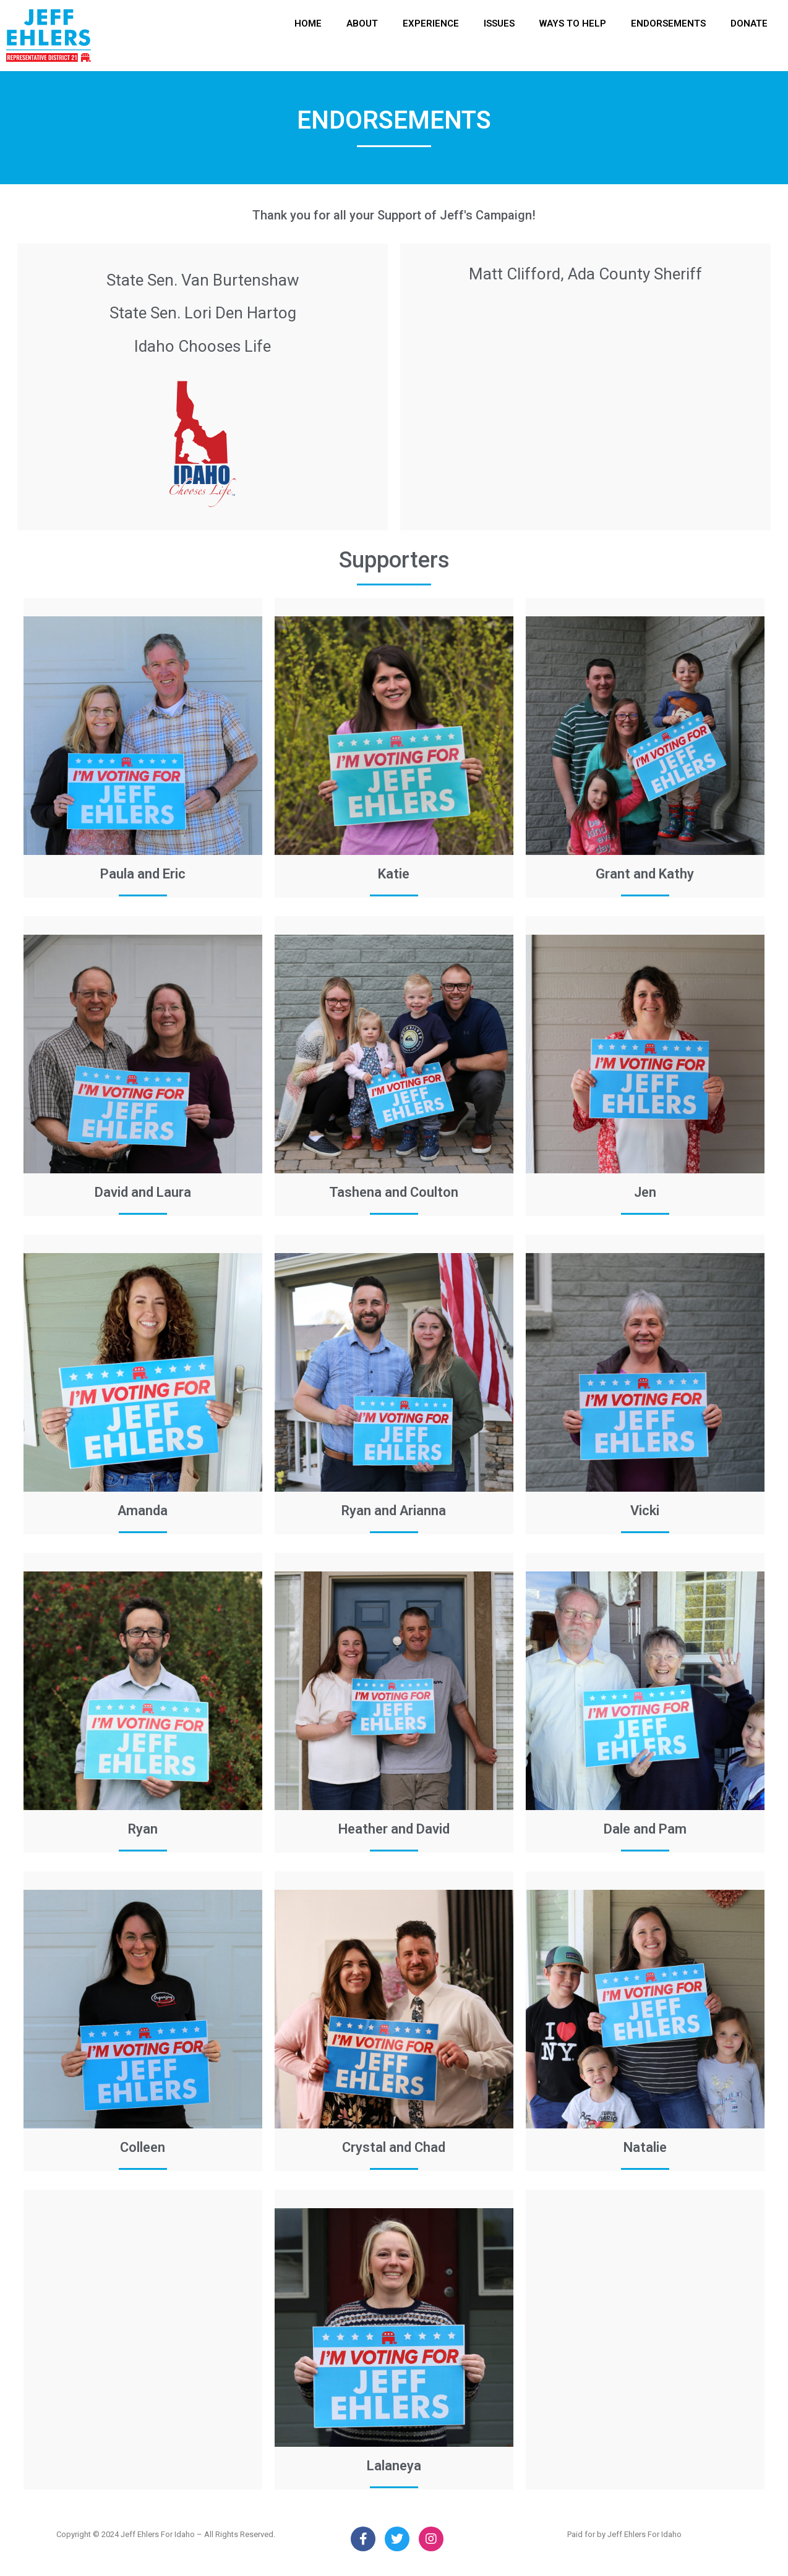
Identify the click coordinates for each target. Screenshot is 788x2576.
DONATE (749, 23)
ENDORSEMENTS (668, 23)
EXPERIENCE (431, 23)
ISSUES (499, 23)
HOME (308, 23)
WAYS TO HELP (572, 23)
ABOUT (362, 23)
